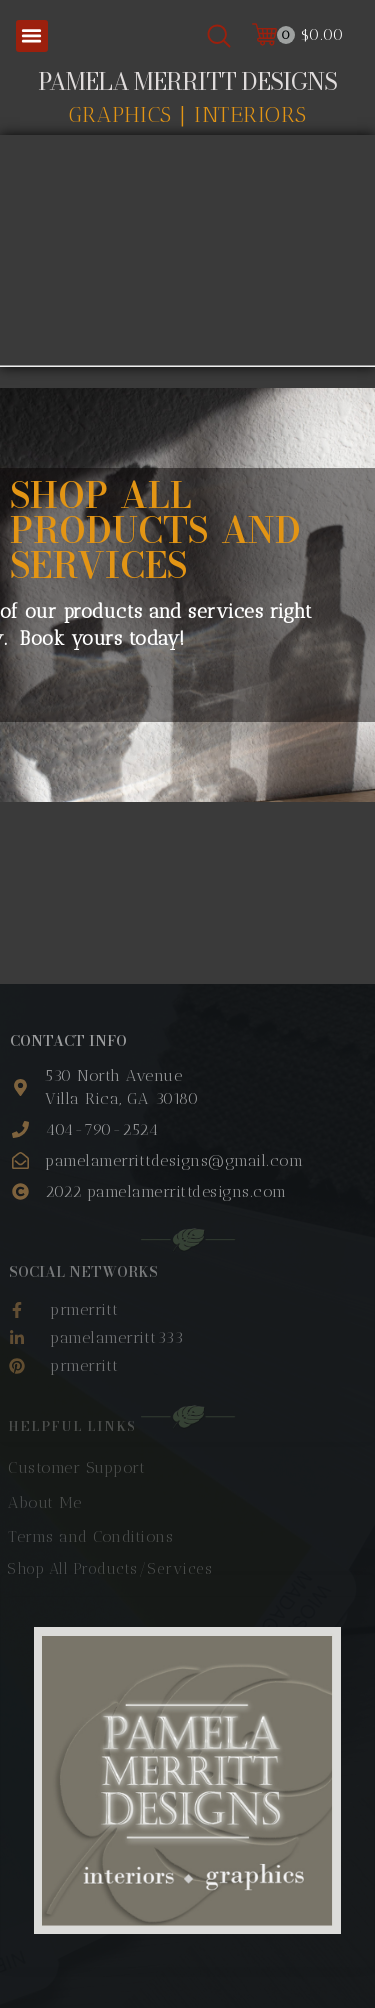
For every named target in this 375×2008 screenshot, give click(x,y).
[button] (32, 36)
